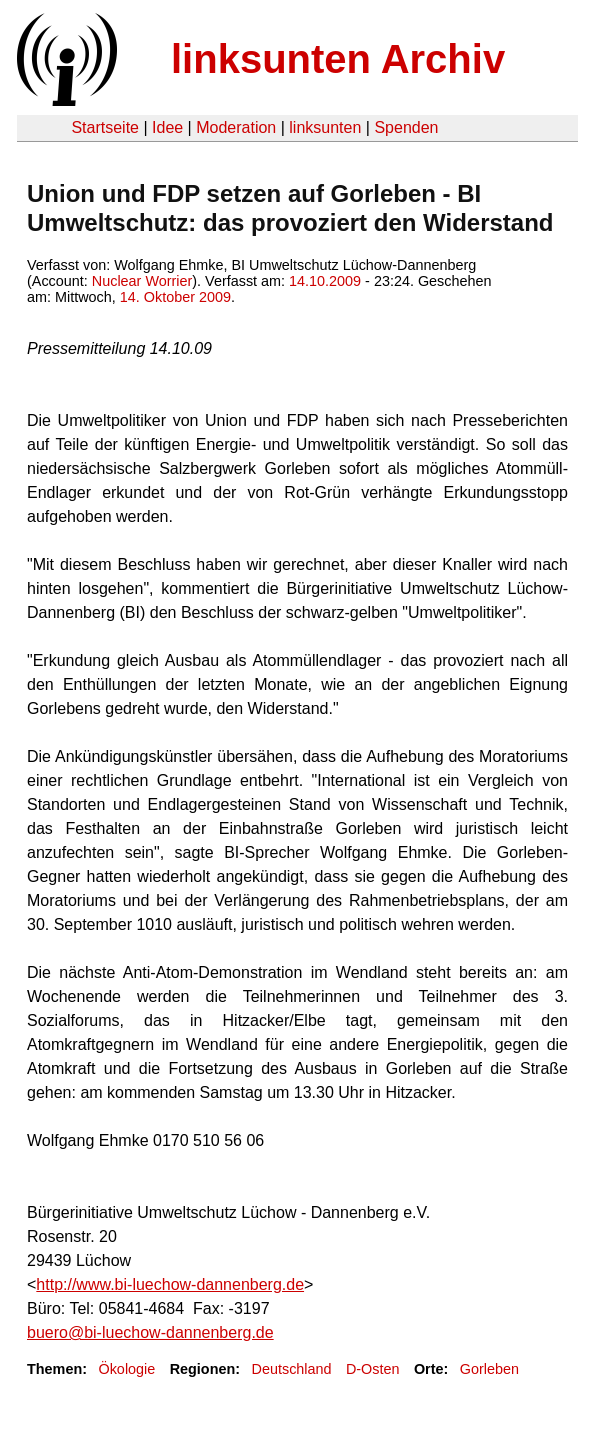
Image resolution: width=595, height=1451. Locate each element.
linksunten (325, 127)
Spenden (406, 127)
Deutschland (292, 1369)
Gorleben (489, 1369)
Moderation (236, 127)
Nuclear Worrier (142, 281)
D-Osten (373, 1369)
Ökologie (126, 1369)
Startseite (105, 127)
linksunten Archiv (338, 59)
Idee (167, 127)
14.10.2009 (325, 281)
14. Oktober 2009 (175, 297)
